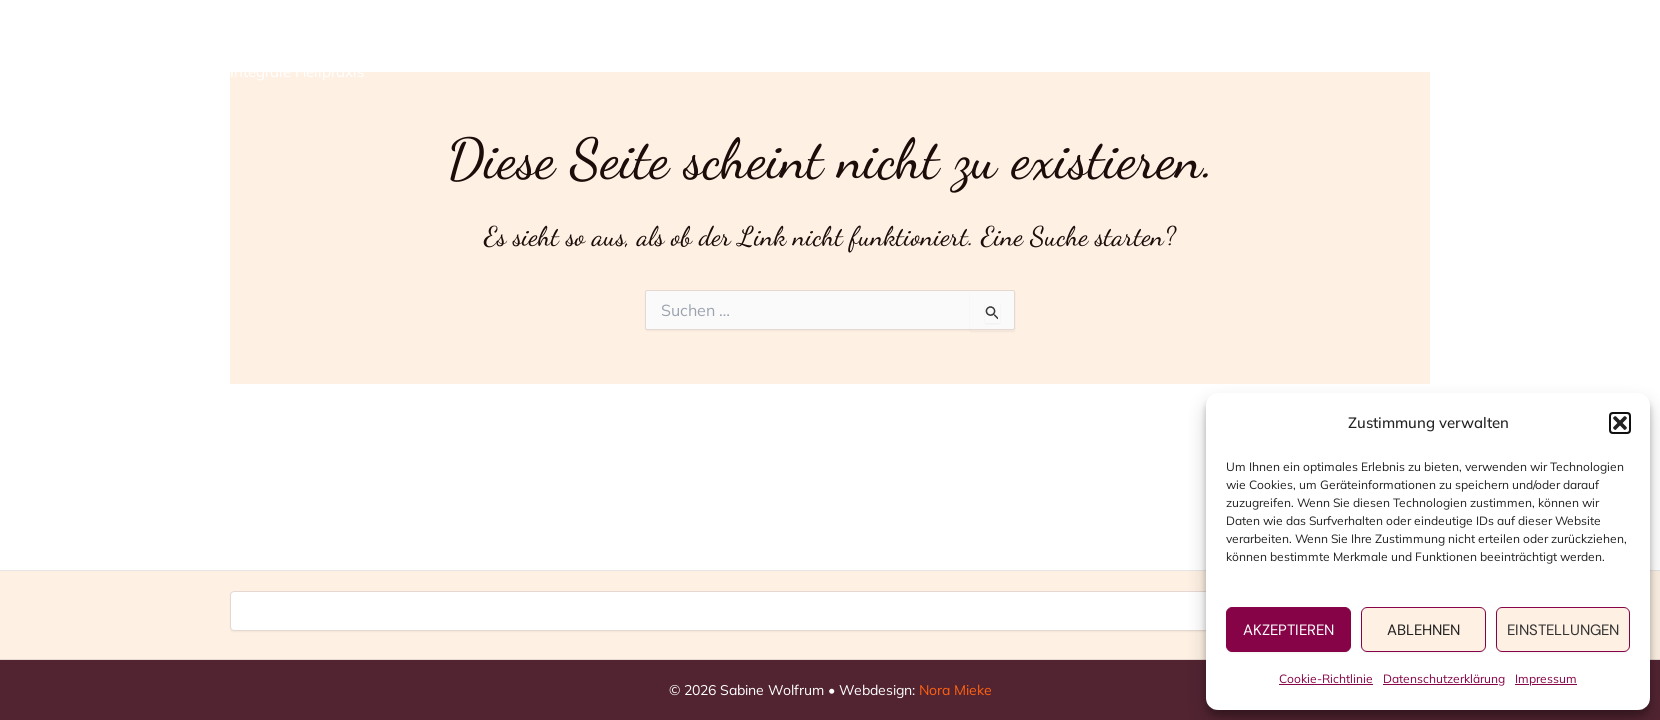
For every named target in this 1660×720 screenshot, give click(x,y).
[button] (1620, 423)
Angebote (1058, 50)
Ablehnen (1423, 630)
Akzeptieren (1288, 630)
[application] (1101, 50)
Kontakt (1362, 50)
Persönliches (1214, 50)
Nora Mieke (955, 690)
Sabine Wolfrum (337, 39)
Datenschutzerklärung (1444, 678)
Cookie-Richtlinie (1326, 678)
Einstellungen (1563, 630)
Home (937, 50)
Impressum (1546, 678)
